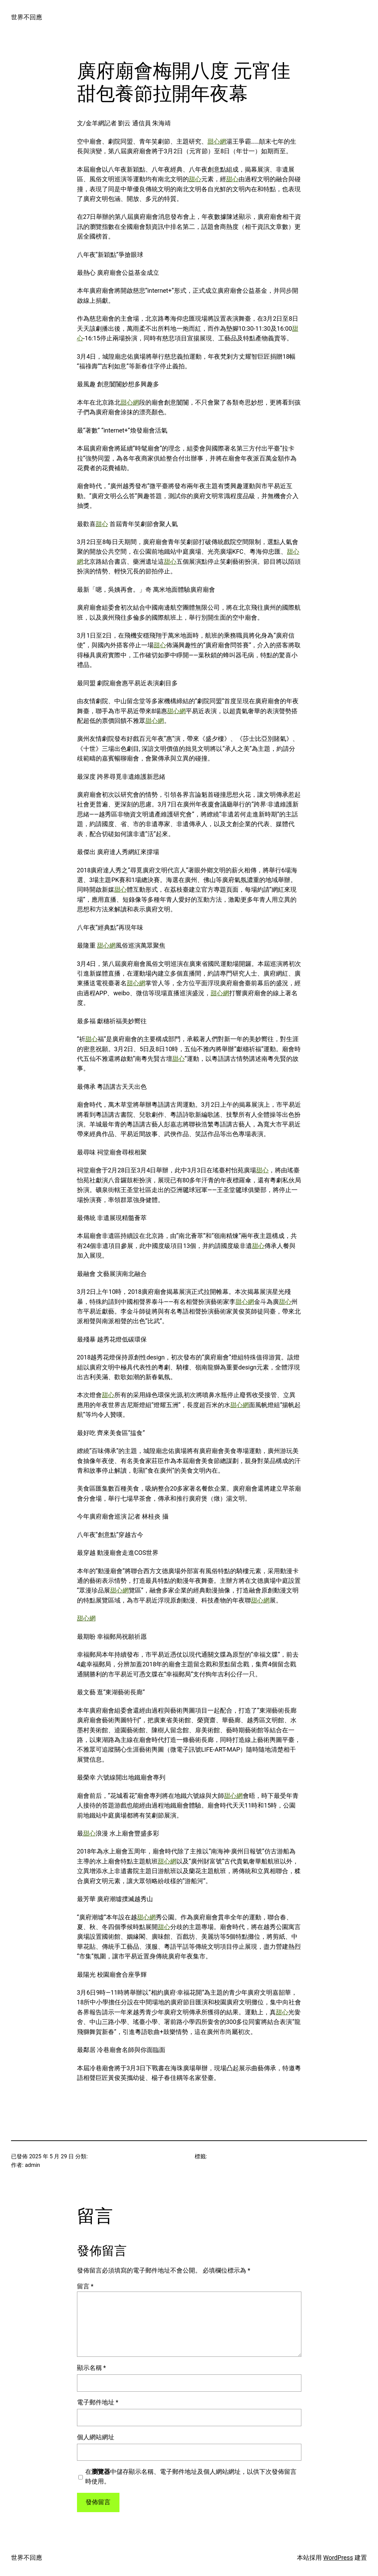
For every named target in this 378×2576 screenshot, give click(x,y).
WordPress (338, 2557)
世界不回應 (26, 17)
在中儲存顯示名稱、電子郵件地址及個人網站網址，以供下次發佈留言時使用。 (191, 2476)
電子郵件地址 (97, 2402)
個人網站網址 (95, 2437)
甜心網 (216, 141)
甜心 (195, 179)
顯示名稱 (91, 2367)
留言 (85, 2286)
